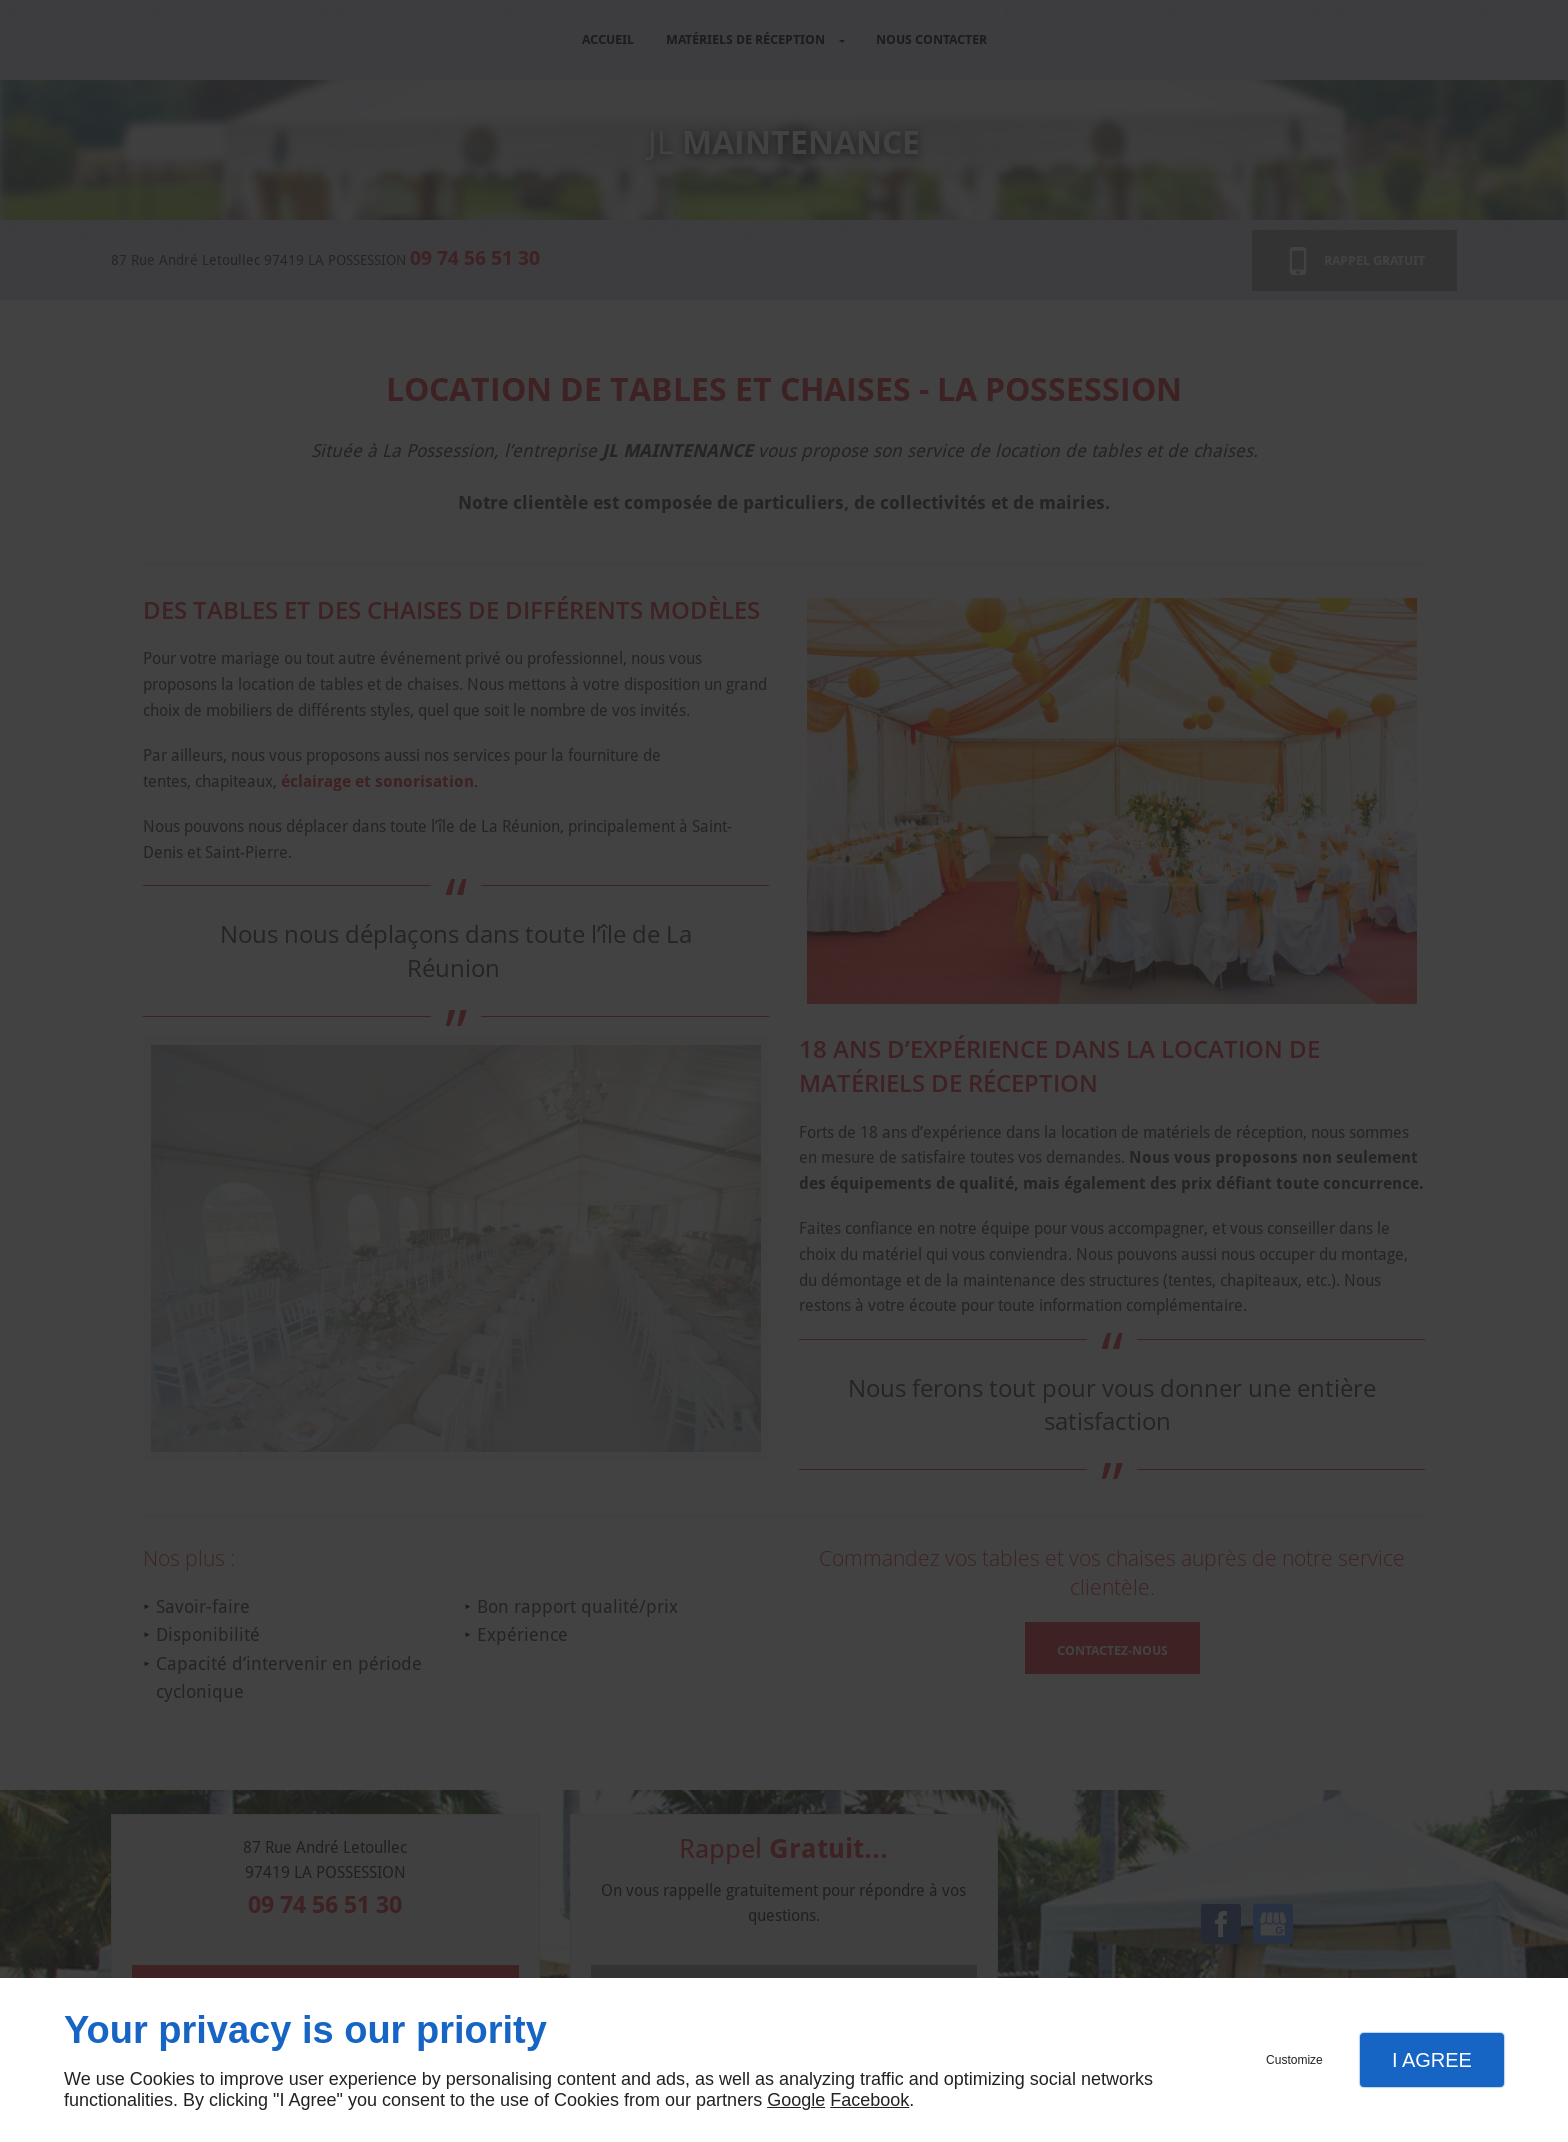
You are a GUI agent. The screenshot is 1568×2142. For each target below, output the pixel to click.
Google (796, 2100)
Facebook (869, 2100)
